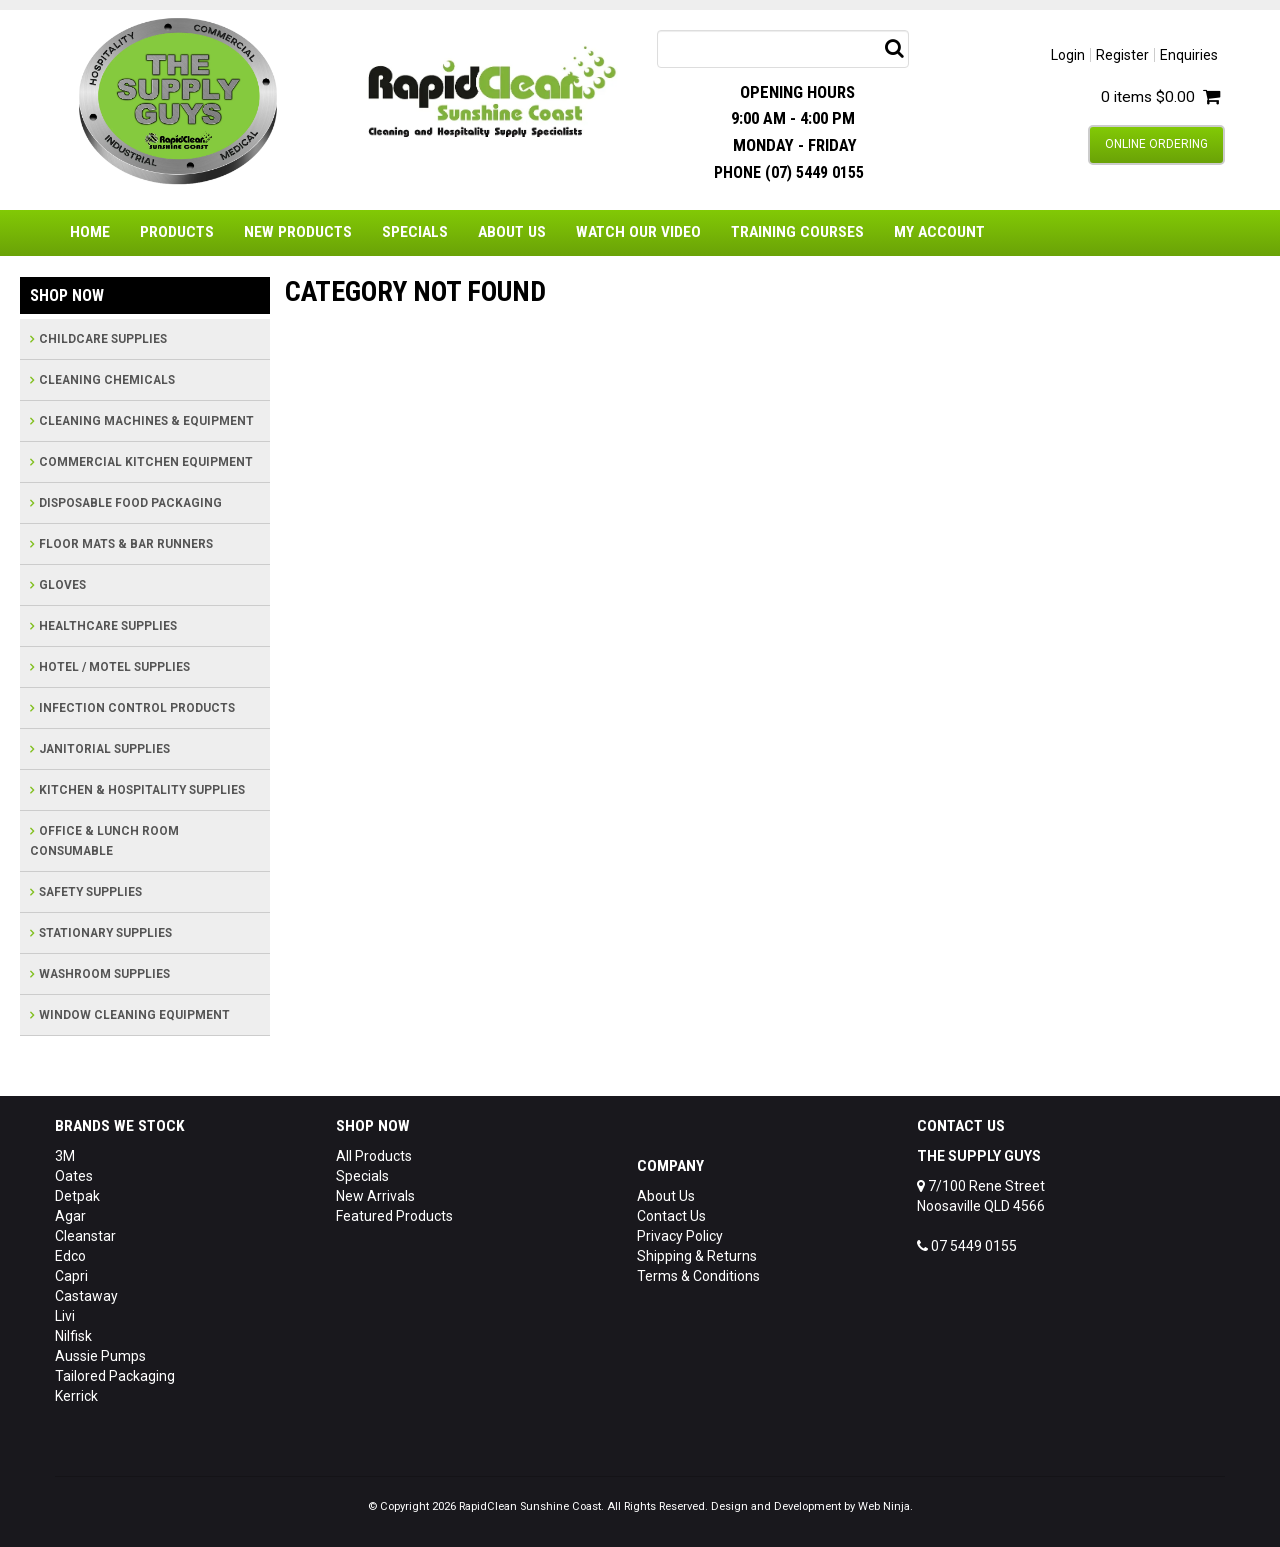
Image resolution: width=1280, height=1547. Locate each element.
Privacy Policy (680, 1236)
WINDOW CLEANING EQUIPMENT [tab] (134, 1015)
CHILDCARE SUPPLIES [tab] (103, 339)
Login (1068, 55)
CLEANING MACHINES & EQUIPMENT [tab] (146, 421)
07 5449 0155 (967, 1246)
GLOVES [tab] (62, 585)
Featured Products (394, 1216)
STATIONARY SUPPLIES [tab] (105, 933)
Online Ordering (1156, 144)
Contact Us (671, 1216)
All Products (374, 1156)
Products (177, 232)
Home (90, 232)
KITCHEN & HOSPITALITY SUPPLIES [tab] (142, 790)
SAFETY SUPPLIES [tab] (90, 892)
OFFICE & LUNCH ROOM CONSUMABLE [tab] (104, 841)
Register (1122, 55)
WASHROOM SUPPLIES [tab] (104, 974)
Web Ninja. (885, 1506)
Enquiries (1189, 55)
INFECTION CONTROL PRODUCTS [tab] (137, 708)
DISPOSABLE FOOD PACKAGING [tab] (130, 503)
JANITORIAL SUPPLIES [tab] (104, 749)
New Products (298, 232)
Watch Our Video (638, 232)
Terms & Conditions (698, 1276)
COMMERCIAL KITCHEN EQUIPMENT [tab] (146, 462)
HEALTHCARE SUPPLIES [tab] (108, 626)
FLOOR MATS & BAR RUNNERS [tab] (126, 544)
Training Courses (797, 232)
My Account (939, 232)
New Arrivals (375, 1196)
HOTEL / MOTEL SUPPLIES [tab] (114, 667)
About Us (512, 232)
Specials (415, 232)
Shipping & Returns (697, 1256)
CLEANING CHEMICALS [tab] (107, 380)
